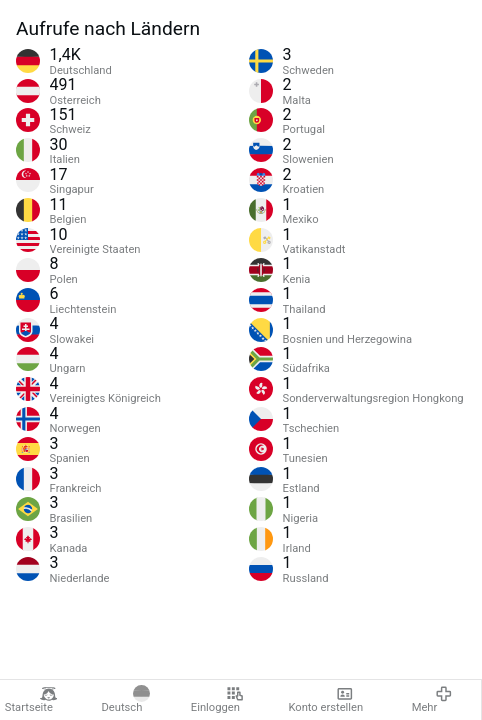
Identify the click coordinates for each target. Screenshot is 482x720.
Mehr (432, 700)
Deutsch (125, 700)
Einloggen (217, 700)
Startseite (31, 700)
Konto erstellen (325, 700)
